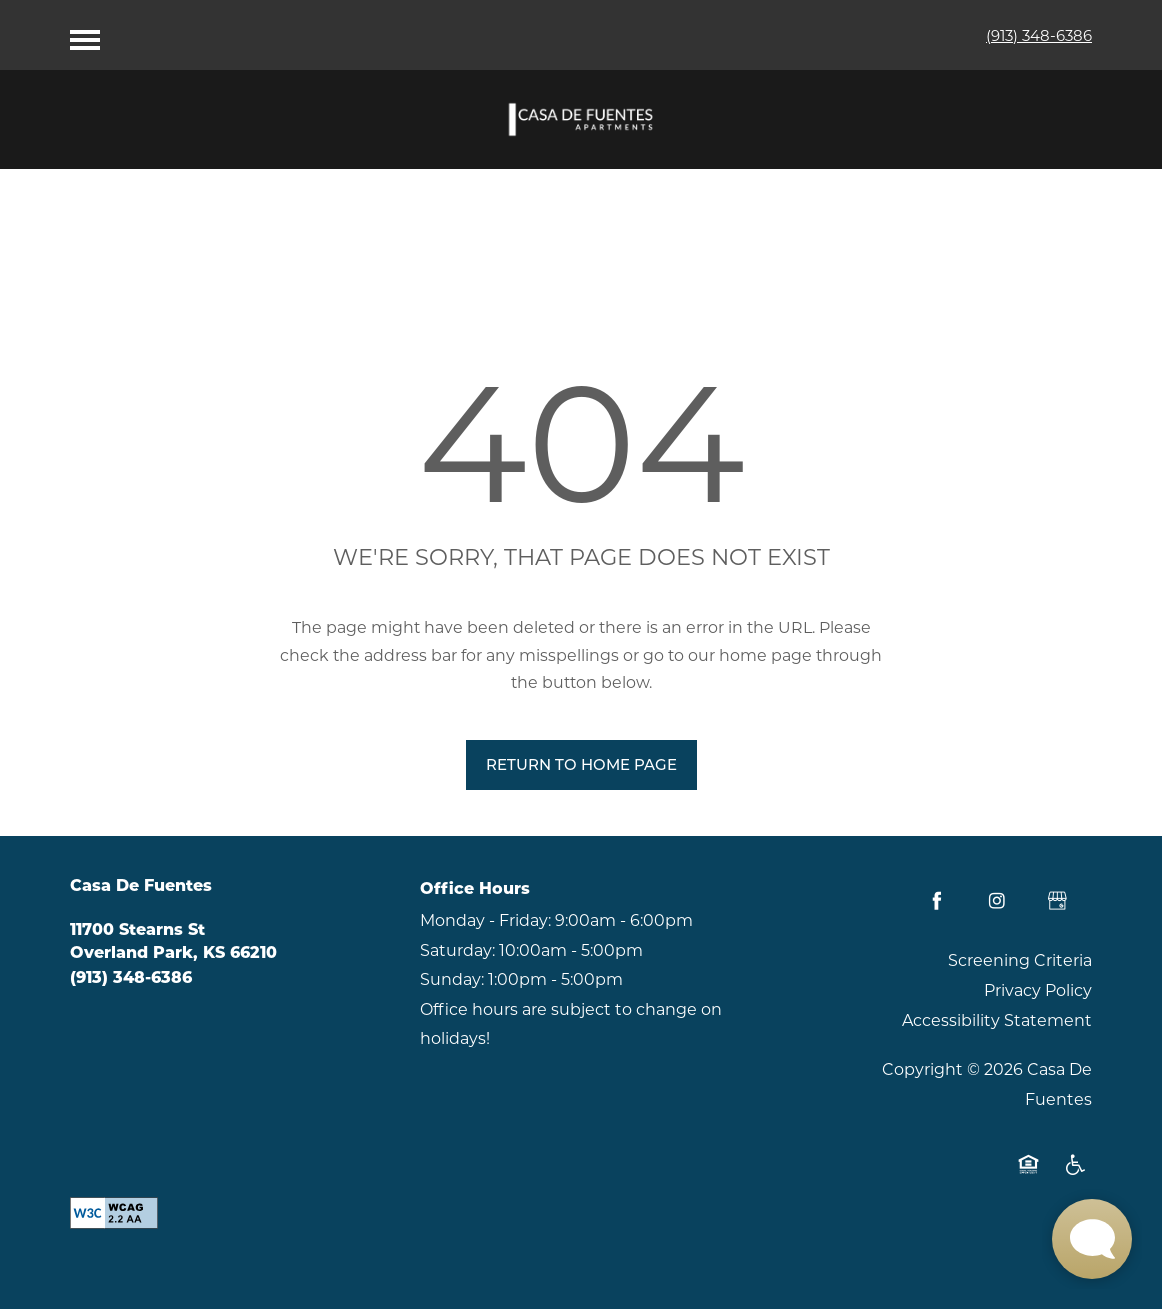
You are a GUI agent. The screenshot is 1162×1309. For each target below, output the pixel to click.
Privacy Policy (1038, 990)
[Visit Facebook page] (937, 901)
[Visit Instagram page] (997, 901)
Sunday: (452, 979)
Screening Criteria (1020, 960)
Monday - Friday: (485, 920)
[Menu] (85, 35)
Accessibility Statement (997, 1020)
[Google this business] (1057, 901)
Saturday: (457, 950)
